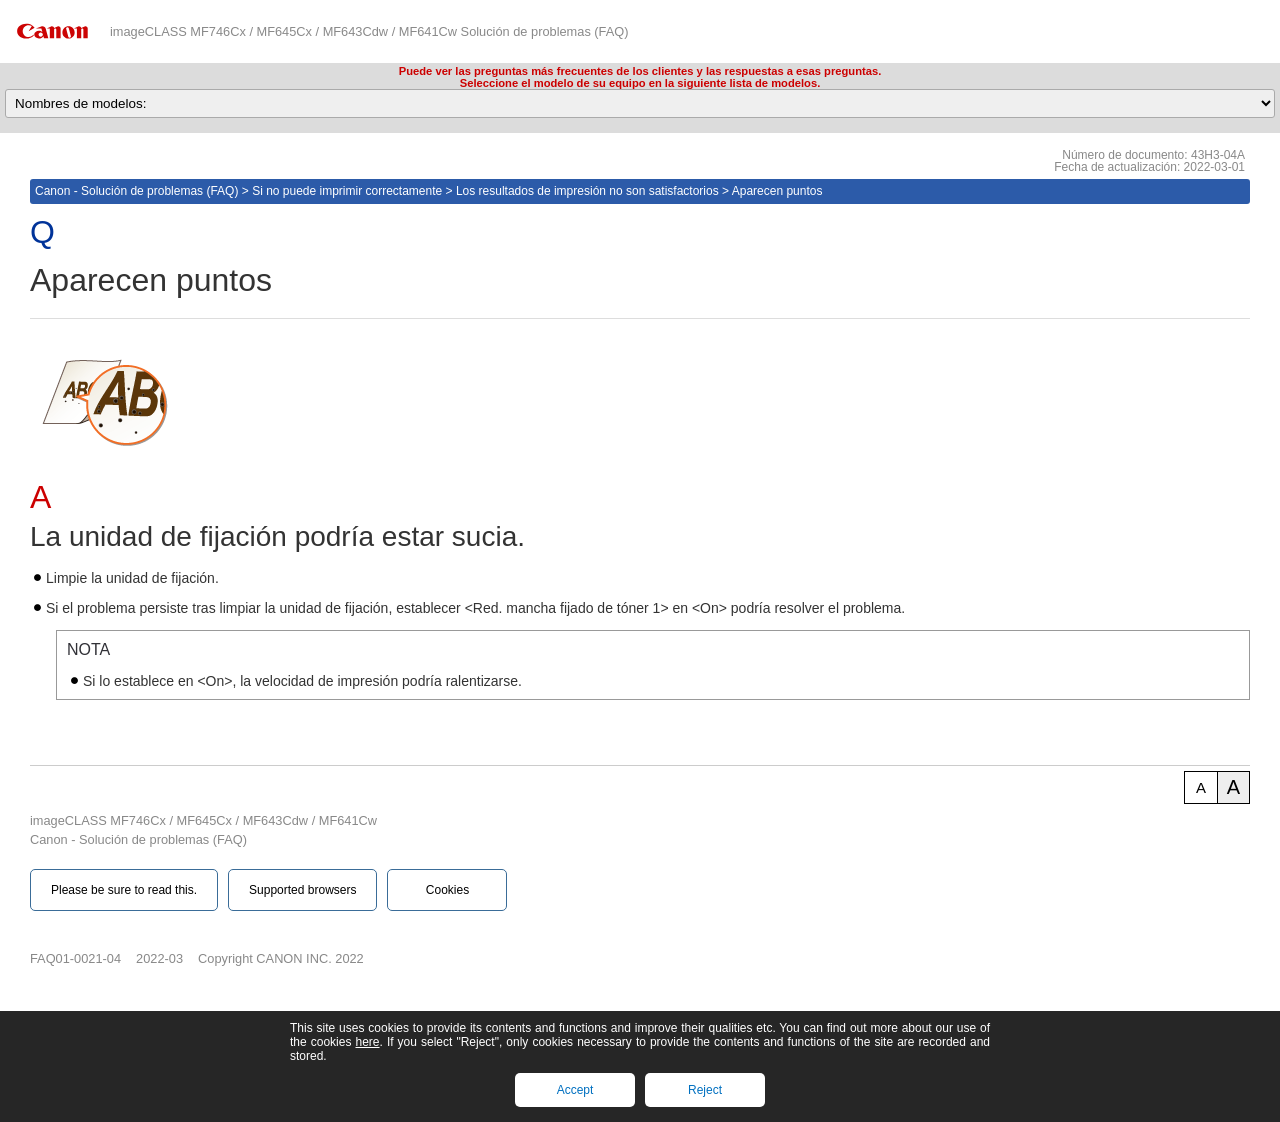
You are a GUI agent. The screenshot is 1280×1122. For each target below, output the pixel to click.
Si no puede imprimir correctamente (347, 191)
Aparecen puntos (777, 191)
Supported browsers (302, 890)
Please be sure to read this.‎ (124, 890)
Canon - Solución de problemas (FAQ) (136, 191)
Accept (575, 1090)
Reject (705, 1090)
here (367, 1042)
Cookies (447, 890)
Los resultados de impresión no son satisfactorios (587, 191)
